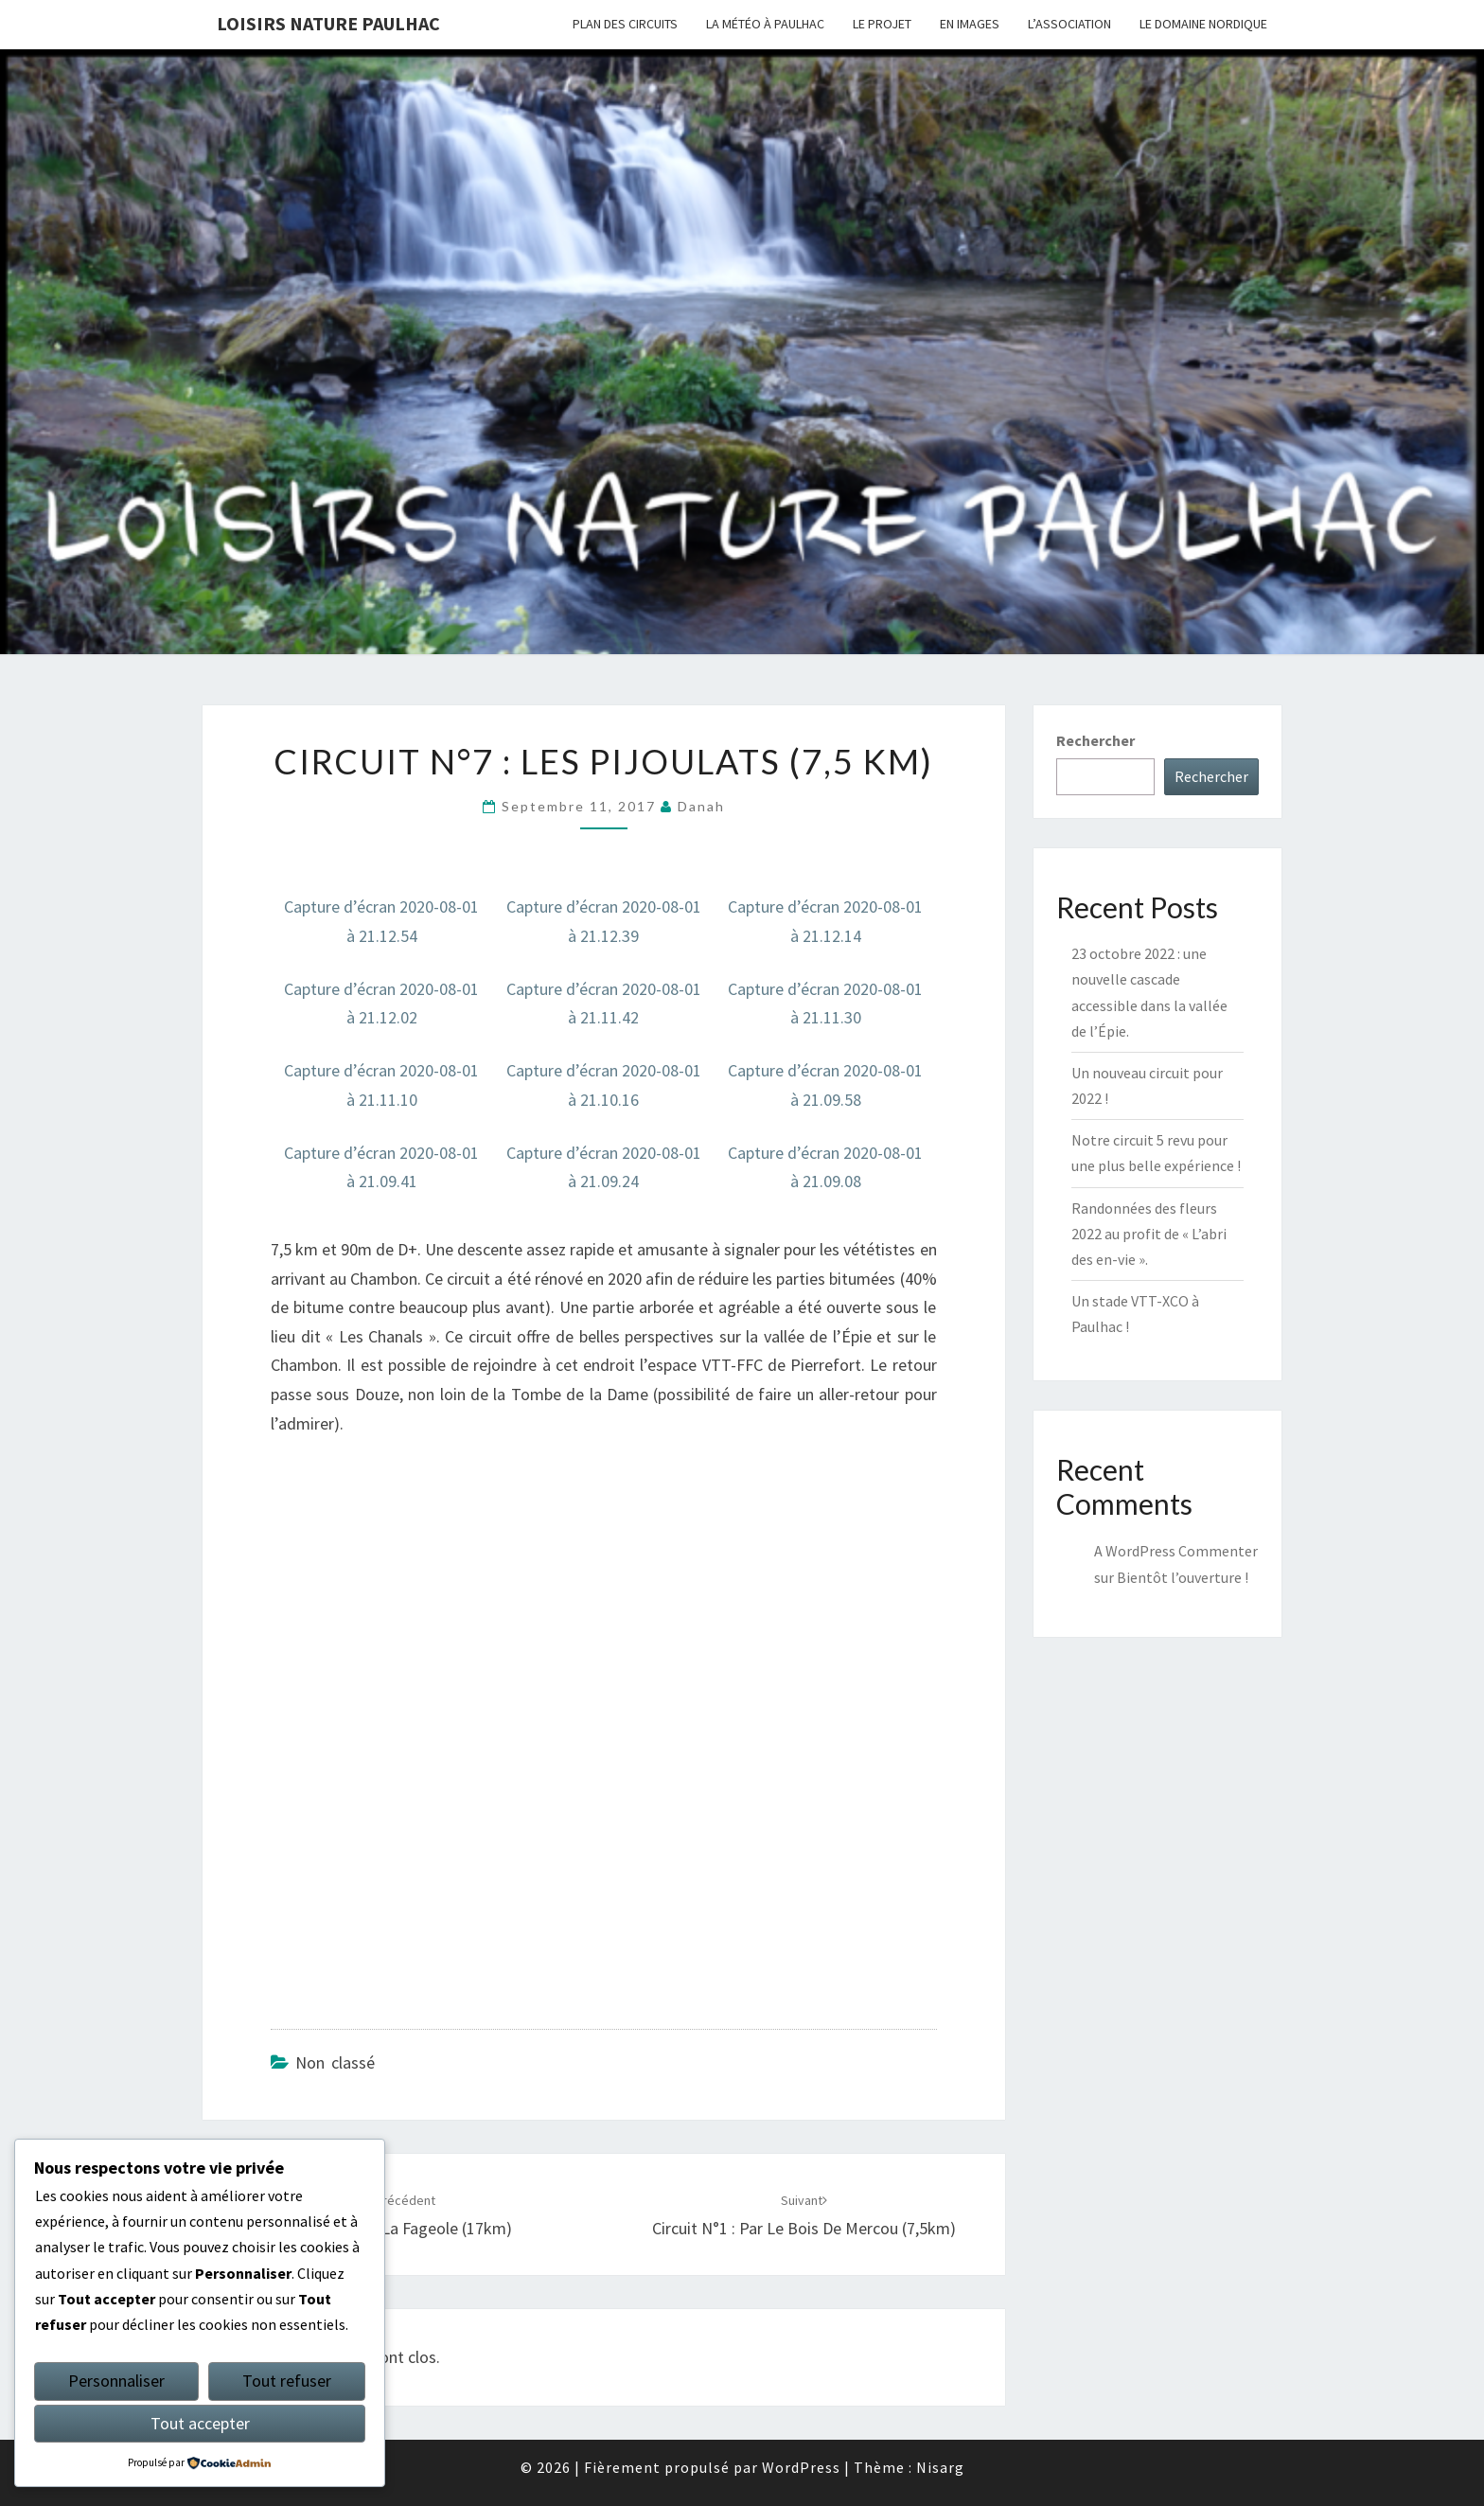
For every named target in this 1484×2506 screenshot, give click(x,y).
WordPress (801, 2467)
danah (701, 806)
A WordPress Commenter (1176, 1550)
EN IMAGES (969, 23)
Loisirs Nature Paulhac (328, 23)
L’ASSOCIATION (1069, 23)
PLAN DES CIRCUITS (625, 23)
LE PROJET (882, 23)
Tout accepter (200, 2423)
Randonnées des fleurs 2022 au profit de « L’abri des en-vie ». (1149, 1234)
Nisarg (940, 2467)
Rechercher (1095, 740)
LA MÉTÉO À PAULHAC (765, 23)
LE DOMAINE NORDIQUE (1203, 23)
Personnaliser (116, 2380)
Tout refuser (286, 2380)
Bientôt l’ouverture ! (1182, 1577)
